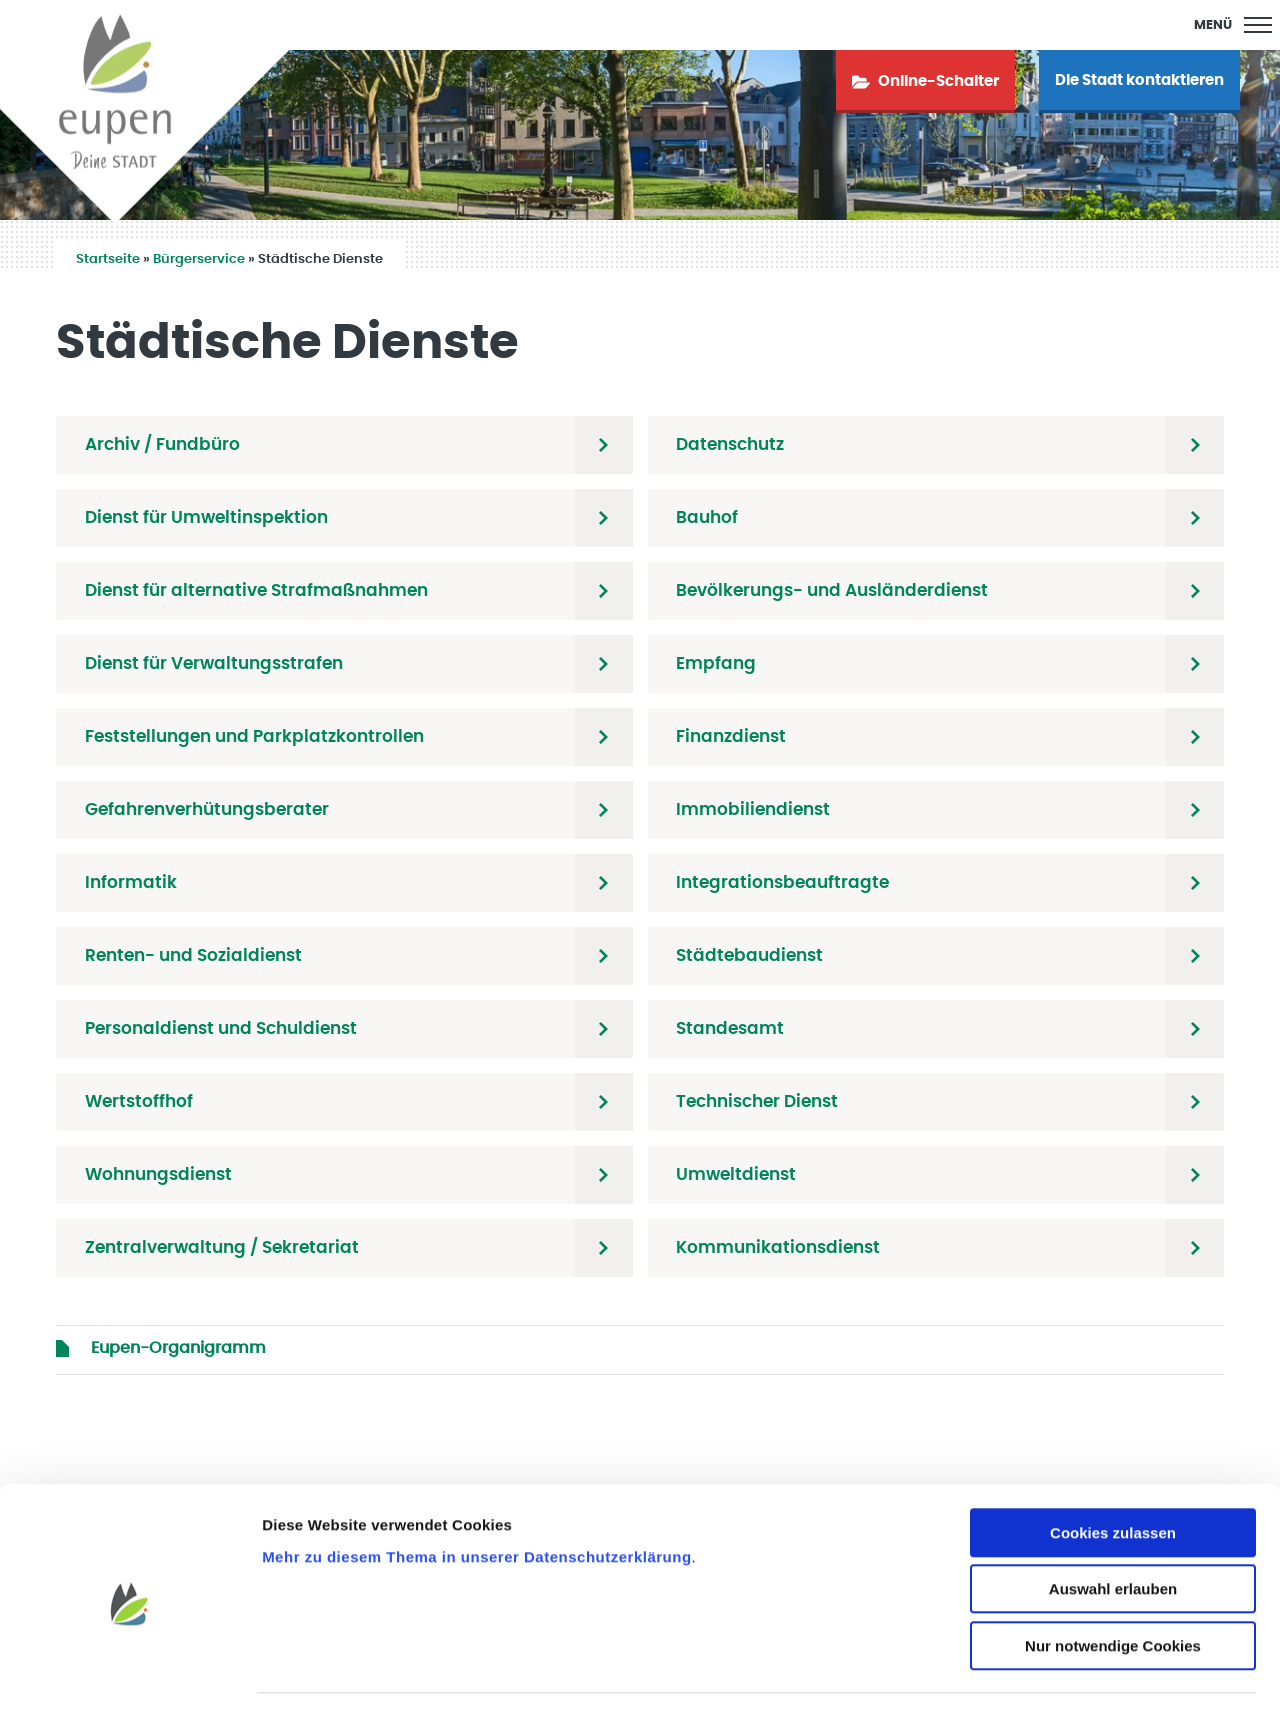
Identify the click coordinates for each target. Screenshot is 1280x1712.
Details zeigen (1063, 1672)
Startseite (108, 259)
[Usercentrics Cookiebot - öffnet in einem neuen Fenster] (129, 1673)
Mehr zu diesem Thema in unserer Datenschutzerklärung (476, 1496)
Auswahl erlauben (1113, 1529)
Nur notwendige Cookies (1113, 1585)
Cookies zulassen (1113, 1472)
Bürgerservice (199, 259)
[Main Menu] (1233, 25)
